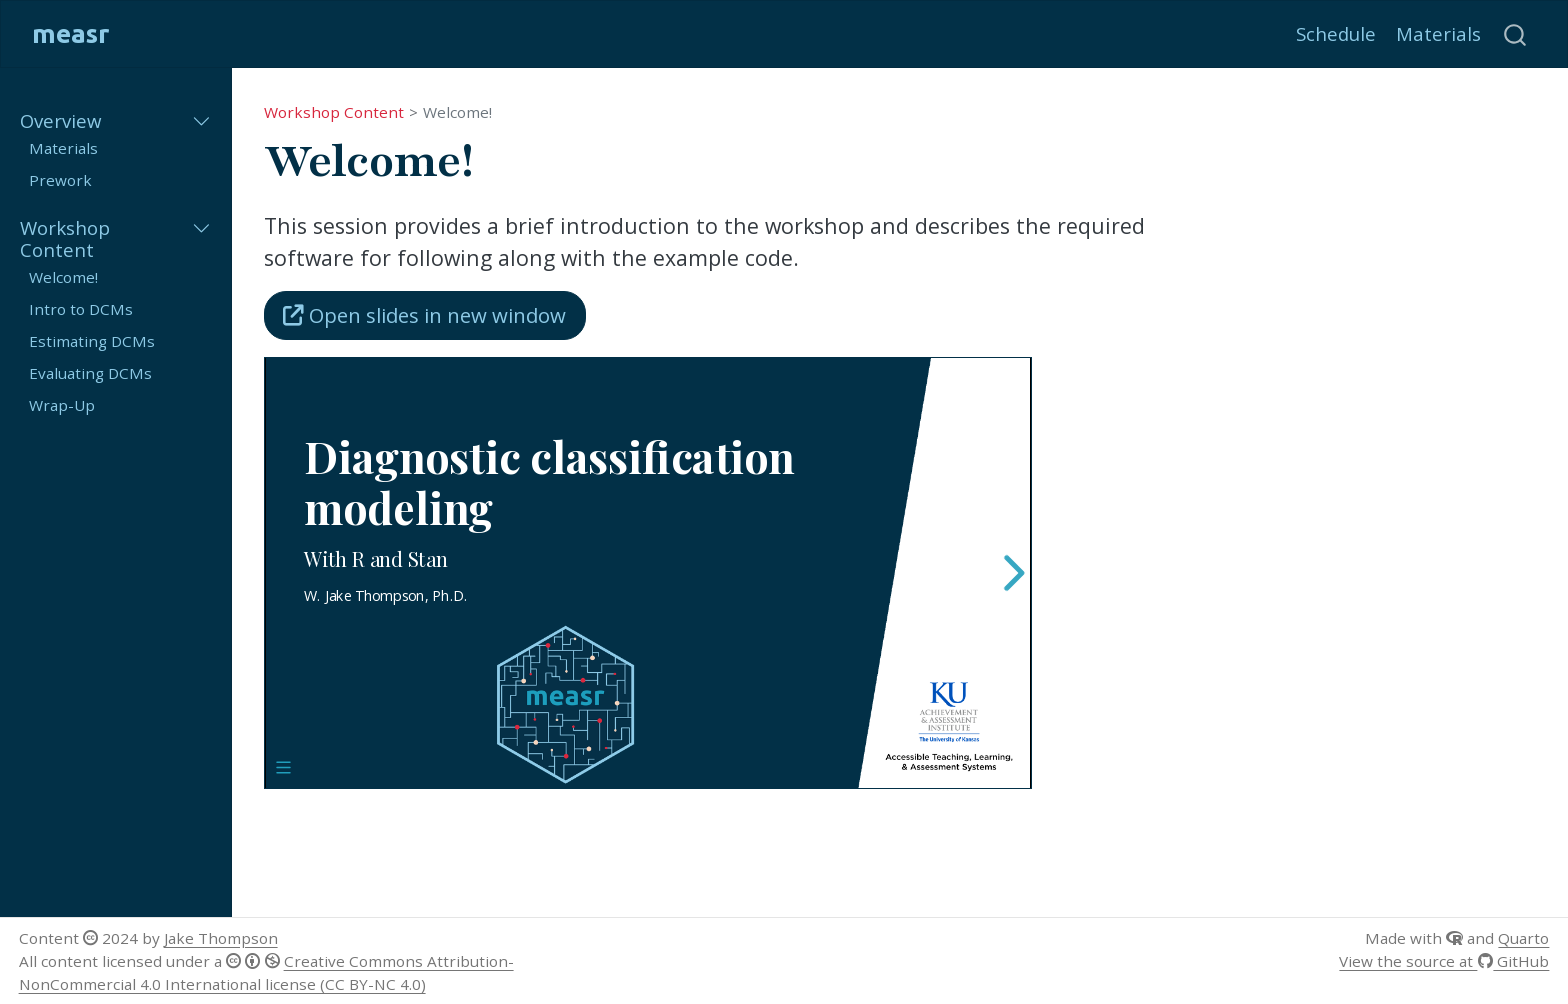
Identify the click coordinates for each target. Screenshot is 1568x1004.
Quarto (1523, 938)
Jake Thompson (221, 938)
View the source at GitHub (1444, 961)
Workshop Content (334, 112)
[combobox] (1516, 33)
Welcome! (457, 112)
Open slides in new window (424, 315)
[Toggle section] (196, 121)
